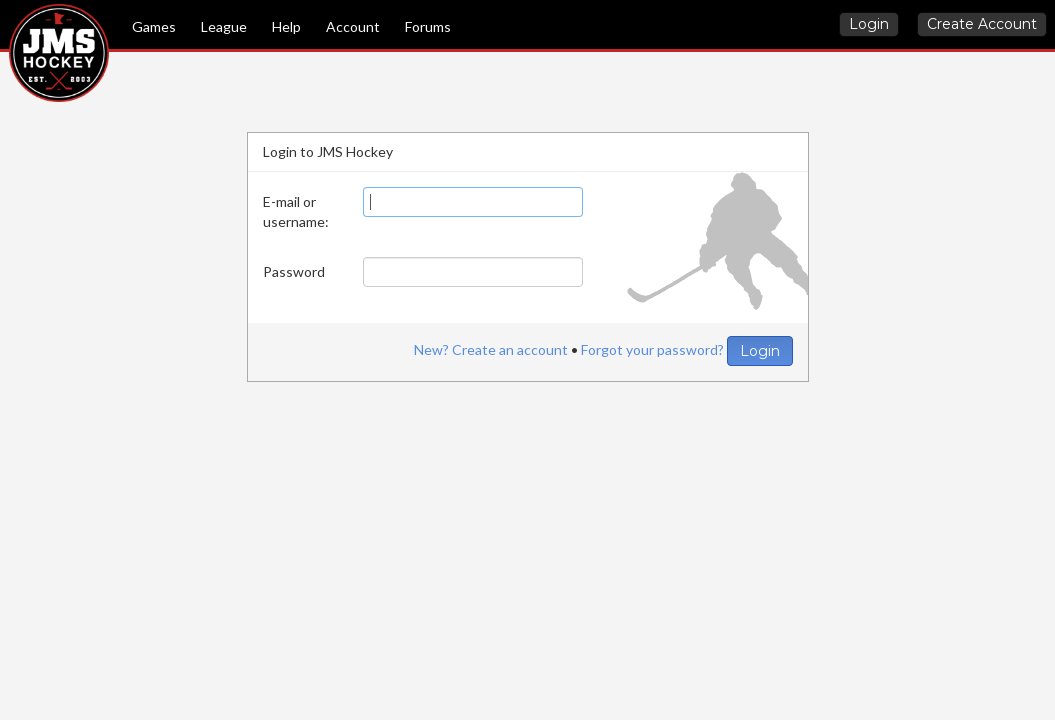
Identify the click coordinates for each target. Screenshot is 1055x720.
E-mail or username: (296, 211)
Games (154, 26)
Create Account (982, 24)
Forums (428, 26)
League (224, 26)
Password (294, 271)
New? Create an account (491, 349)
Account (353, 26)
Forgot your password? (652, 349)
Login (869, 24)
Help (286, 26)
